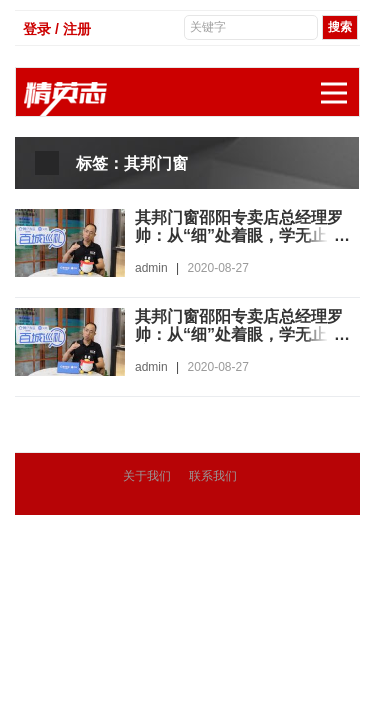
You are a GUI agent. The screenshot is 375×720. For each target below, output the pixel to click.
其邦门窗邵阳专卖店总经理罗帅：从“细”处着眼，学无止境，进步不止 (239, 235)
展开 (340, 82)
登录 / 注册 (57, 29)
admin (151, 268)
